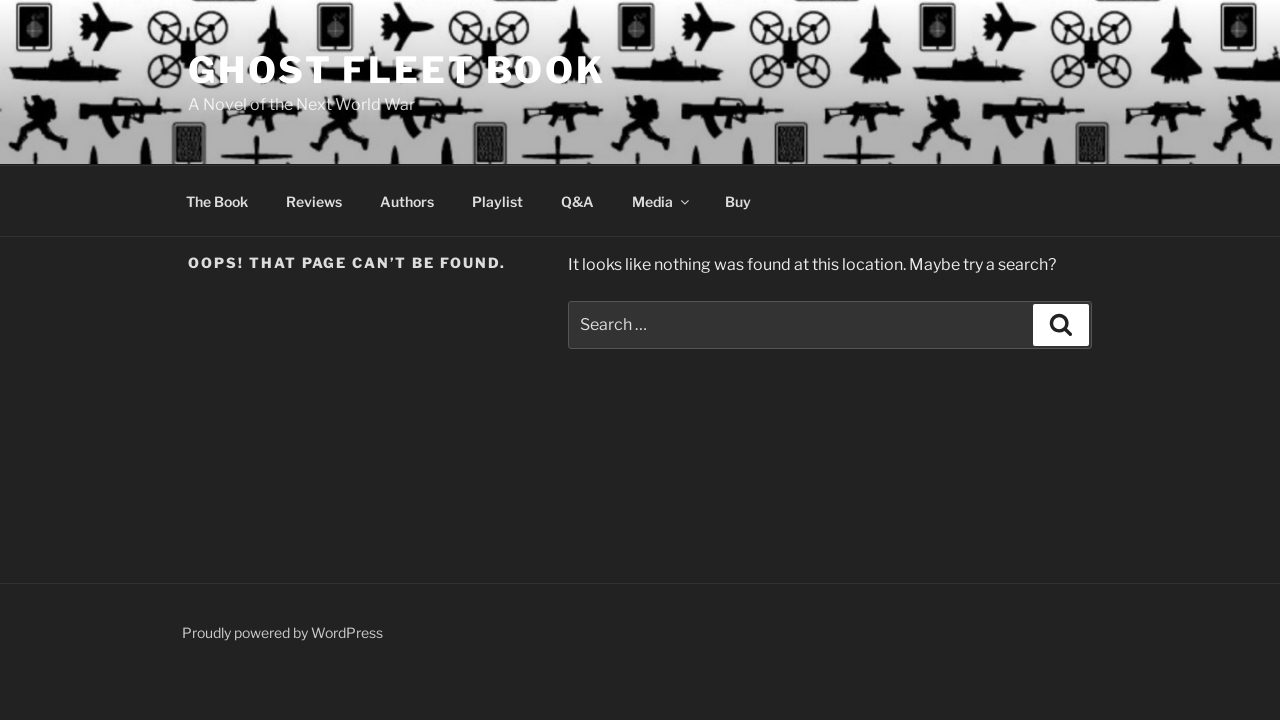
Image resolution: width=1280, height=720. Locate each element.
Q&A (577, 201)
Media (662, 201)
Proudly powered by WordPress (282, 632)
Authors (407, 201)
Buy (738, 201)
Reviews (314, 201)
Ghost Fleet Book (397, 70)
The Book (217, 201)
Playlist (497, 201)
